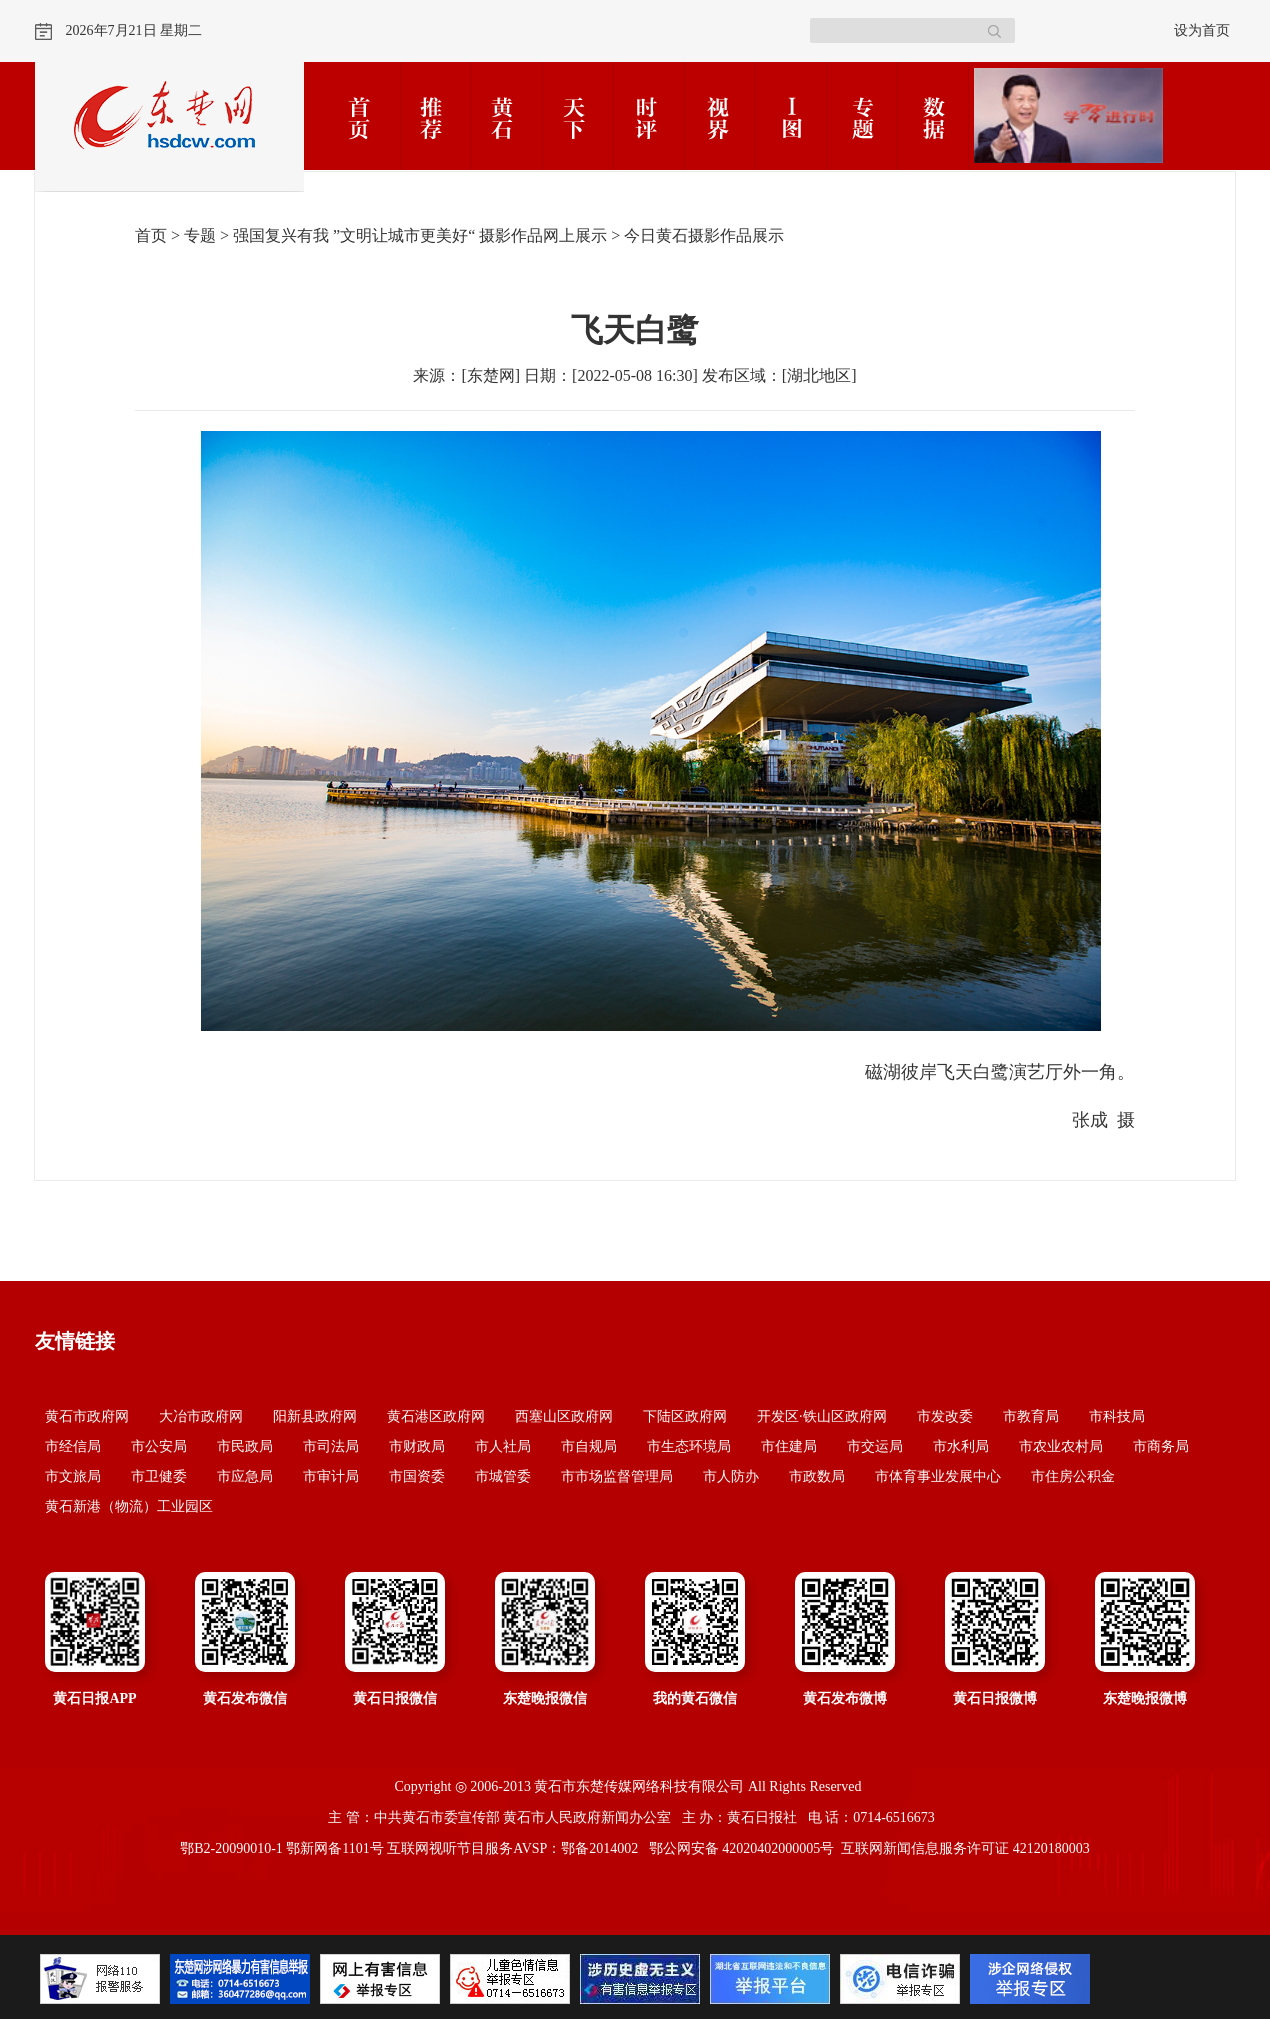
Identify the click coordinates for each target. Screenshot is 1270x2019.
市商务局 (1161, 1446)
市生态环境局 (689, 1446)
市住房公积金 (1073, 1476)
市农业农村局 (1061, 1446)
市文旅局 (73, 1476)
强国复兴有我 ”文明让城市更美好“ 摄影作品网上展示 (420, 235)
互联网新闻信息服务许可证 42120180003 (965, 1848)
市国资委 (417, 1476)
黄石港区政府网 (436, 1416)
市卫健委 (159, 1476)
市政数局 (817, 1476)
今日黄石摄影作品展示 (704, 235)
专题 (200, 235)
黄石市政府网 (87, 1416)
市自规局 (589, 1446)
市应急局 (245, 1476)
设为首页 (1202, 30)
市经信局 (73, 1446)
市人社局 (503, 1446)
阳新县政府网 (315, 1416)
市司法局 (331, 1446)
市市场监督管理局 (617, 1476)
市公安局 (159, 1446)
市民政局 (245, 1446)
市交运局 (875, 1446)
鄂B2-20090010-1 (231, 1848)
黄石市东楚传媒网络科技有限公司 (639, 1786)
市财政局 (417, 1446)
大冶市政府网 (201, 1416)
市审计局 (331, 1476)
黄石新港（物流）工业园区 (129, 1506)
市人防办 (731, 1476)
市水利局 (961, 1446)
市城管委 (503, 1476)
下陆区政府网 (685, 1416)
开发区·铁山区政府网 (822, 1416)
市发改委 (945, 1416)
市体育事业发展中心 (938, 1476)
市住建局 (789, 1446)
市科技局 (1117, 1416)
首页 (151, 235)
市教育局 (1031, 1416)
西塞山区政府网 (564, 1416)
